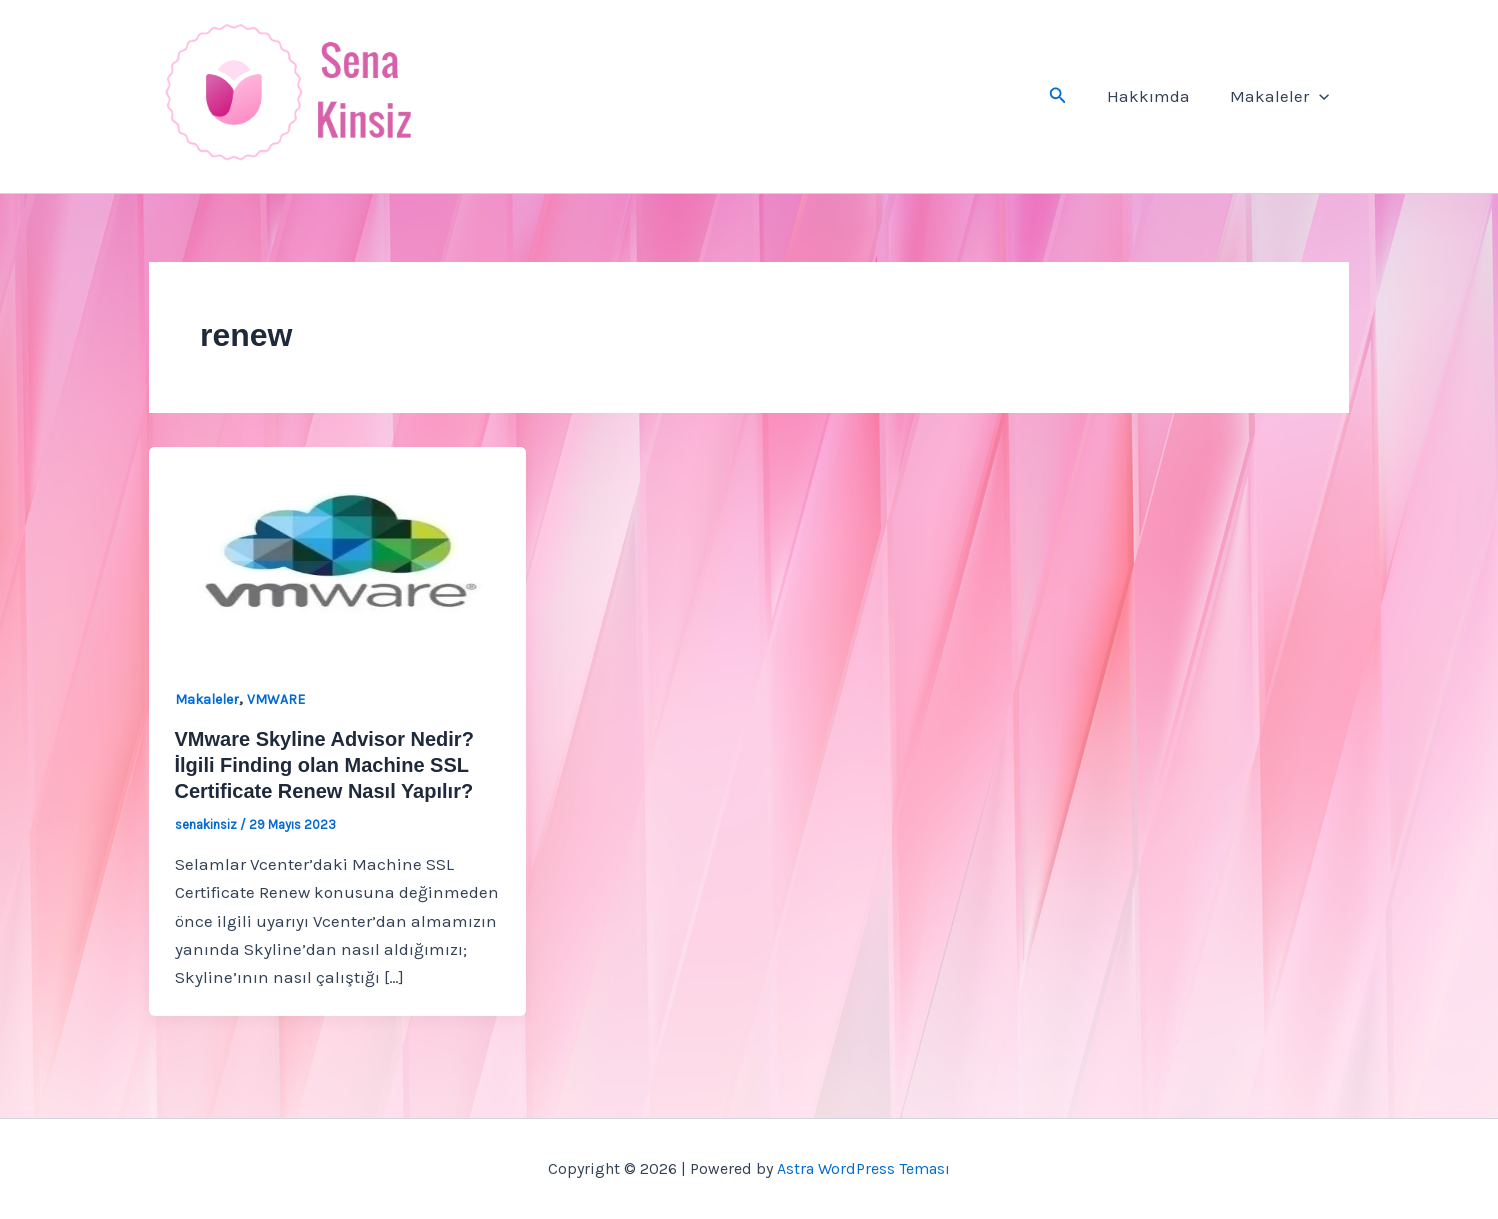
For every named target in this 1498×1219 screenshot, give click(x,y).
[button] (1070, 96)
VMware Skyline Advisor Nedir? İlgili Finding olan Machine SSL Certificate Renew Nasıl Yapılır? (324, 765)
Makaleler (1282, 96)
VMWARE (276, 699)
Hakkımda (1157, 96)
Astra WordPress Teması (863, 1168)
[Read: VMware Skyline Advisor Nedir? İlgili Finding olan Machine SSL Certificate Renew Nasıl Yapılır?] (337, 551)
